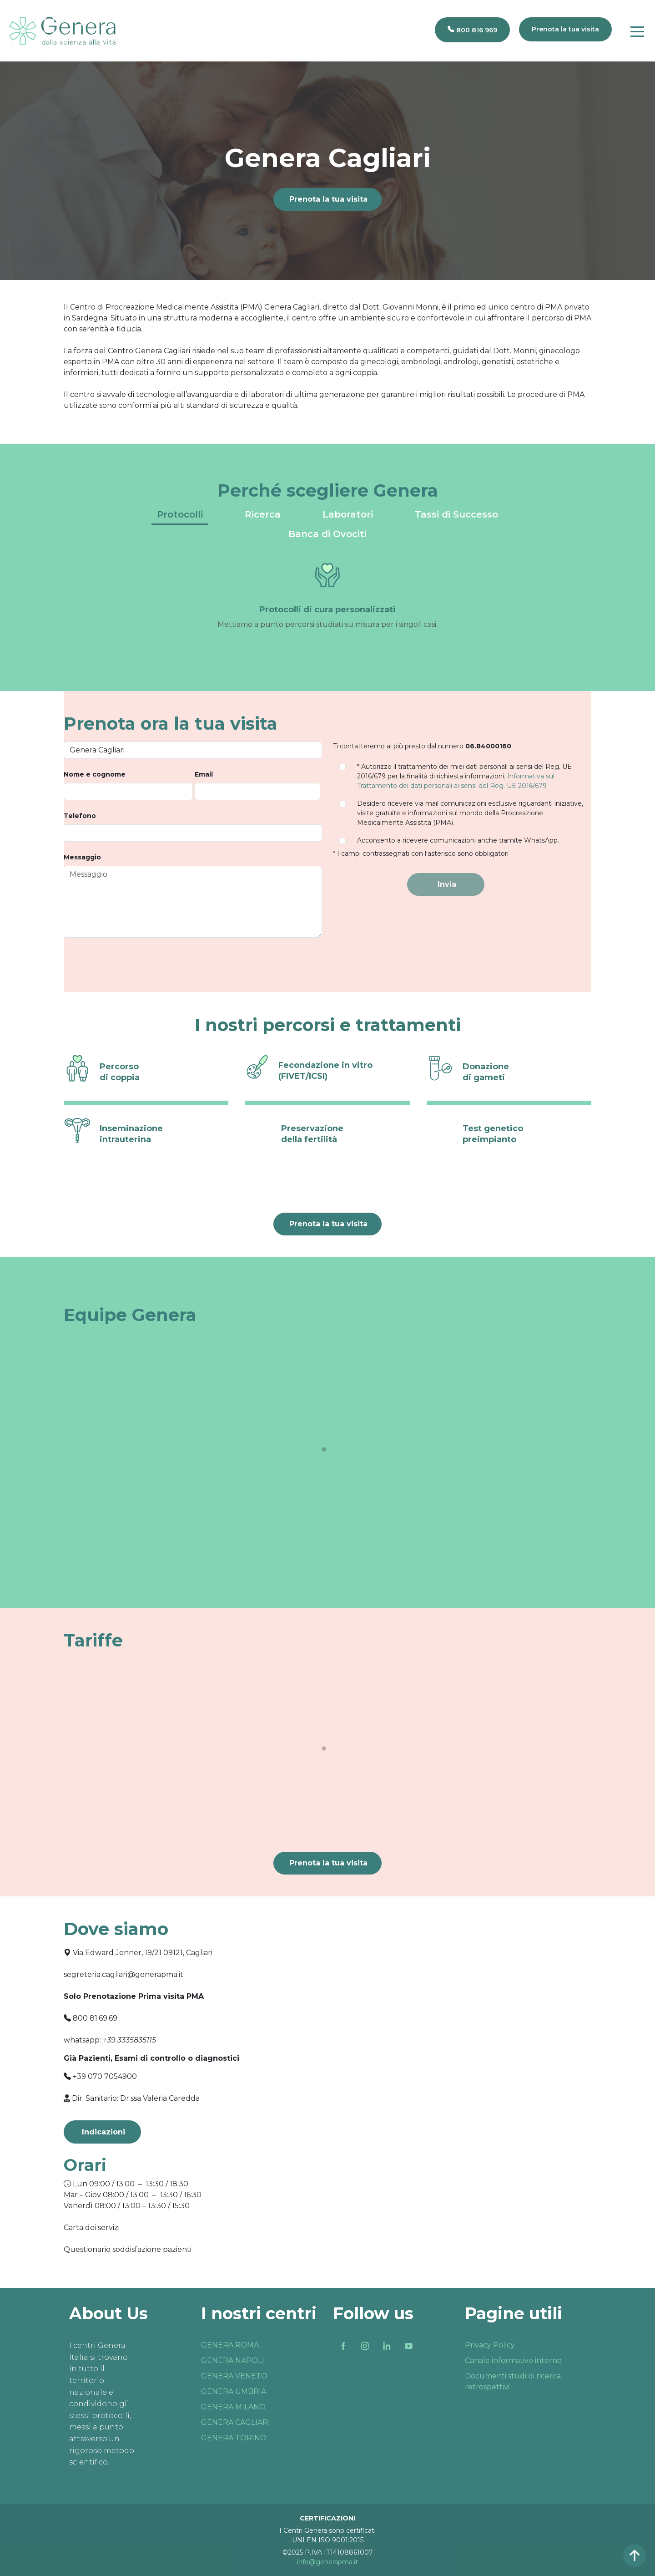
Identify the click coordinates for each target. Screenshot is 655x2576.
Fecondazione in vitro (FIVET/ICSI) (325, 1070)
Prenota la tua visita (328, 199)
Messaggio (82, 857)
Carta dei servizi (92, 2227)
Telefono (80, 816)
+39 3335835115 (129, 2040)
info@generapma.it (327, 2562)
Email (204, 774)
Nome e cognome (95, 774)
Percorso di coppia (120, 1072)
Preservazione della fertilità (312, 1133)
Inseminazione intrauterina (131, 1133)
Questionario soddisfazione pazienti (127, 2249)
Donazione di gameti (486, 1072)
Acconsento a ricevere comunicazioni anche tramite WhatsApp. (458, 840)
